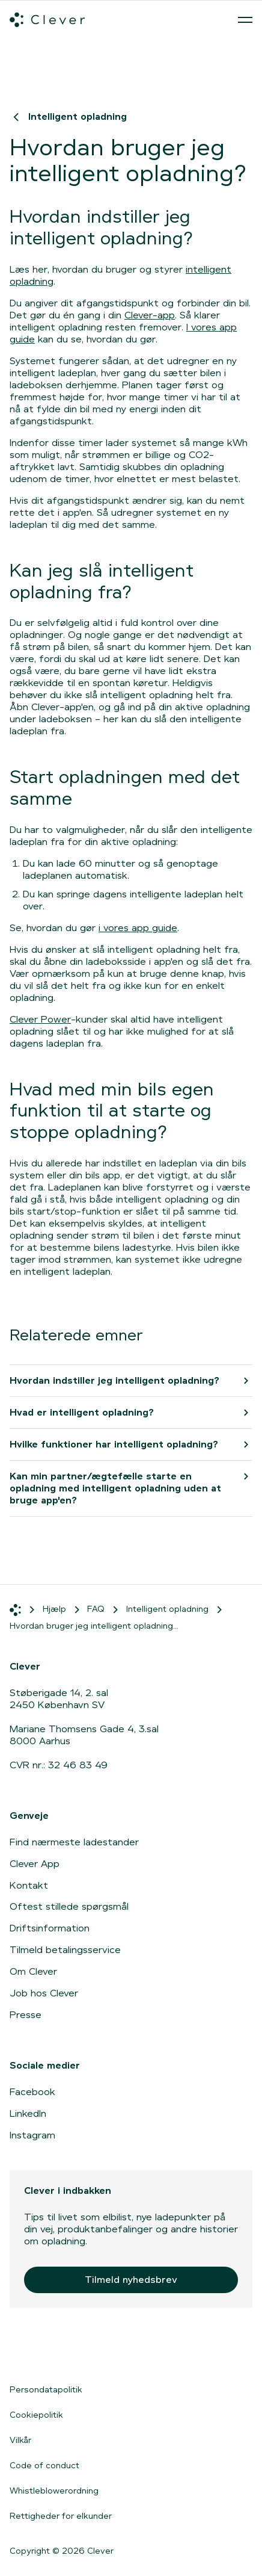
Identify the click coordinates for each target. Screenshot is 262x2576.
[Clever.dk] (47, 20)
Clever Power (40, 1019)
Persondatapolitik (46, 2389)
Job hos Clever (44, 1993)
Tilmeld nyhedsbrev (131, 2279)
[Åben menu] (245, 20)
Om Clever (33, 1971)
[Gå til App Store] (46, 2351)
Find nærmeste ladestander (74, 1842)
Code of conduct (44, 2465)
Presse (25, 2015)
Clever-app (149, 315)
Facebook (32, 2092)
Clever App (34, 1864)
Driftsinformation (50, 1928)
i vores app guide (138, 928)
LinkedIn (28, 2113)
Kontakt (29, 1885)
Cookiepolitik (36, 2415)
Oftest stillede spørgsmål (69, 1906)
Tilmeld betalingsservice (65, 1950)
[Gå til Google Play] (141, 2351)
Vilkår (20, 2440)
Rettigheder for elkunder (61, 2516)
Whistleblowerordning (54, 2490)
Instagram (32, 2135)
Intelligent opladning (68, 116)
